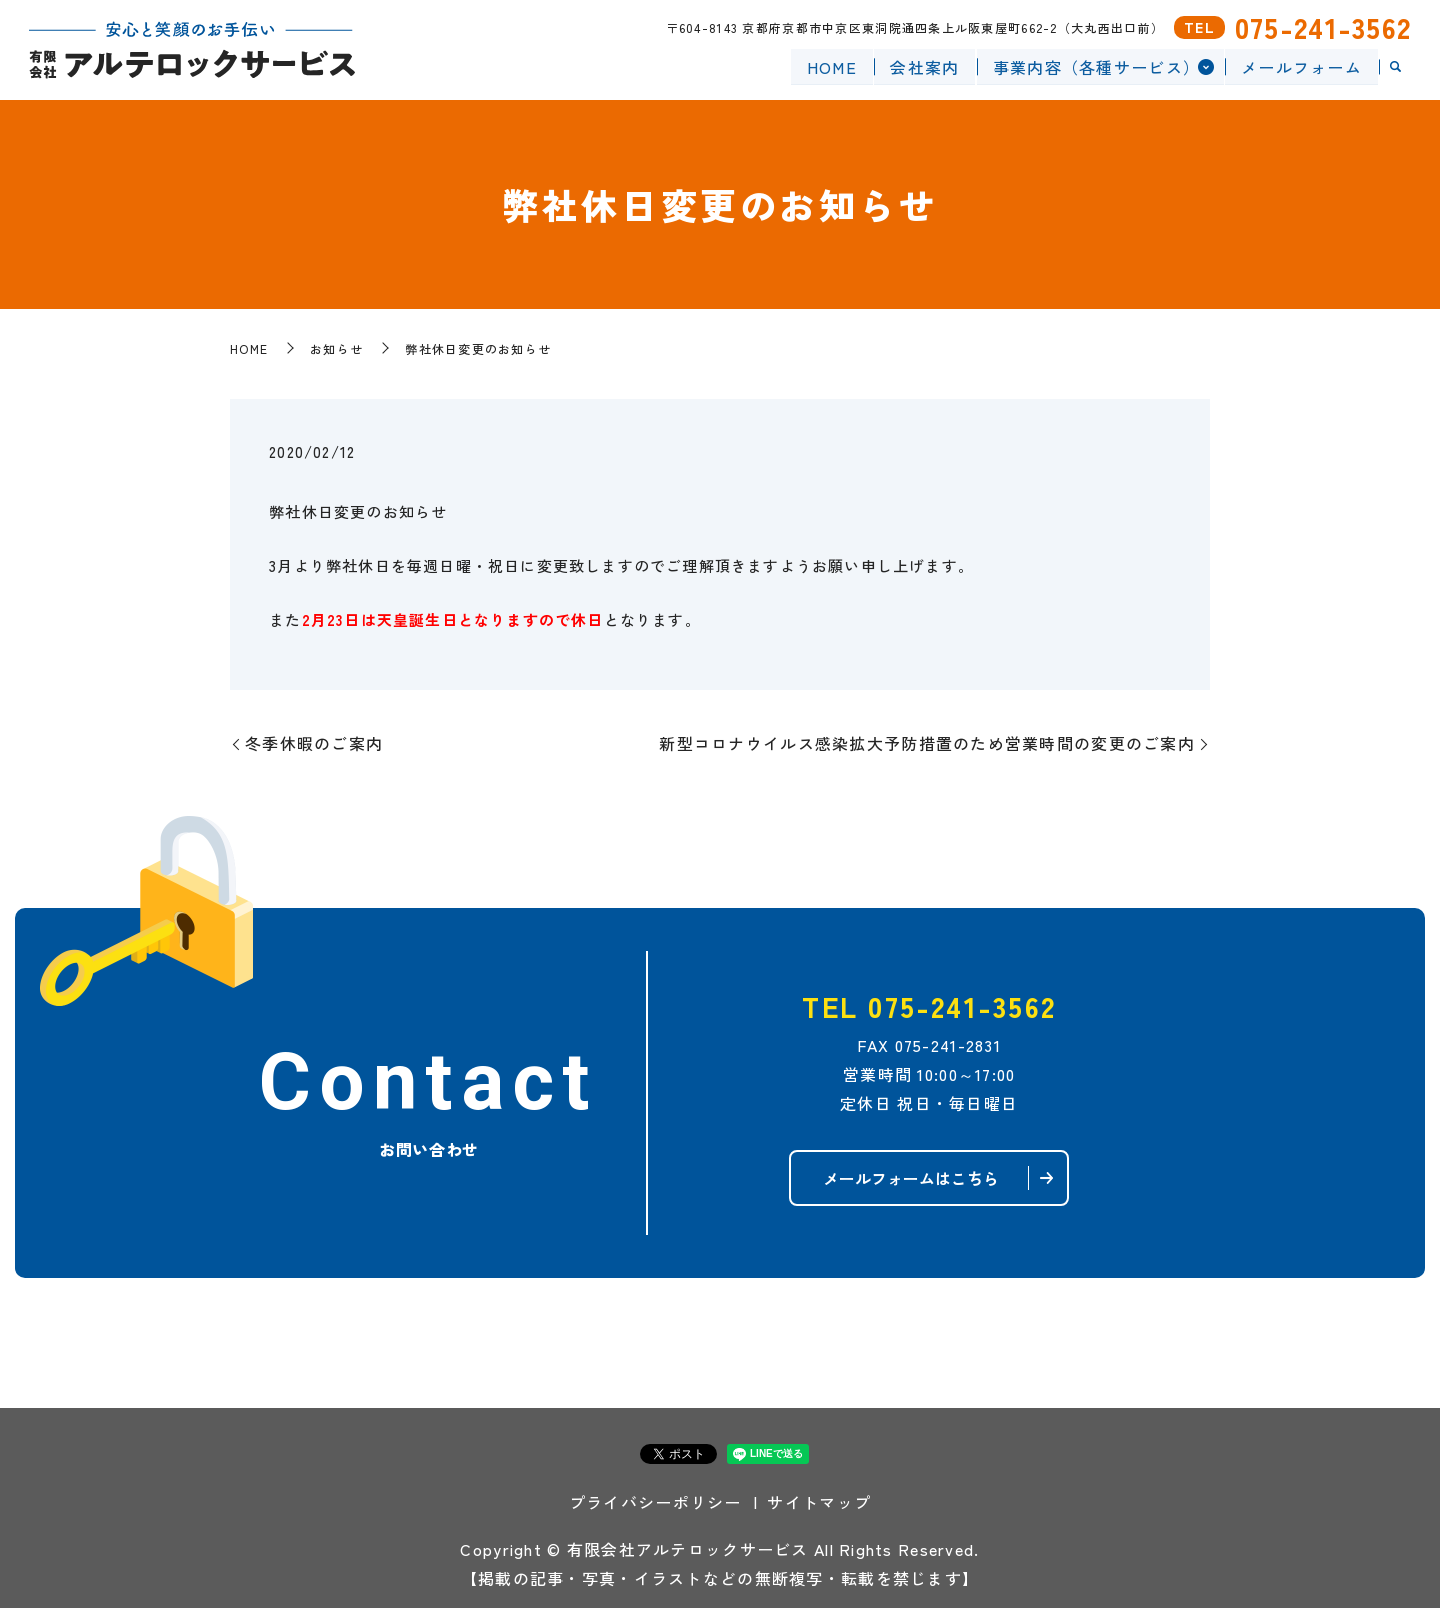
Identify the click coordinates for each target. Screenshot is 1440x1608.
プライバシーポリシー (655, 1502)
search (1395, 67)
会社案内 (924, 66)
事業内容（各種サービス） (1095, 66)
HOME (831, 66)
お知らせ (336, 348)
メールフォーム (1301, 66)
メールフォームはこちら (911, 1178)
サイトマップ (819, 1502)
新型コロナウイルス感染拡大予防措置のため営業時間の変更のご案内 (927, 743)
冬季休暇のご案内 (314, 743)
